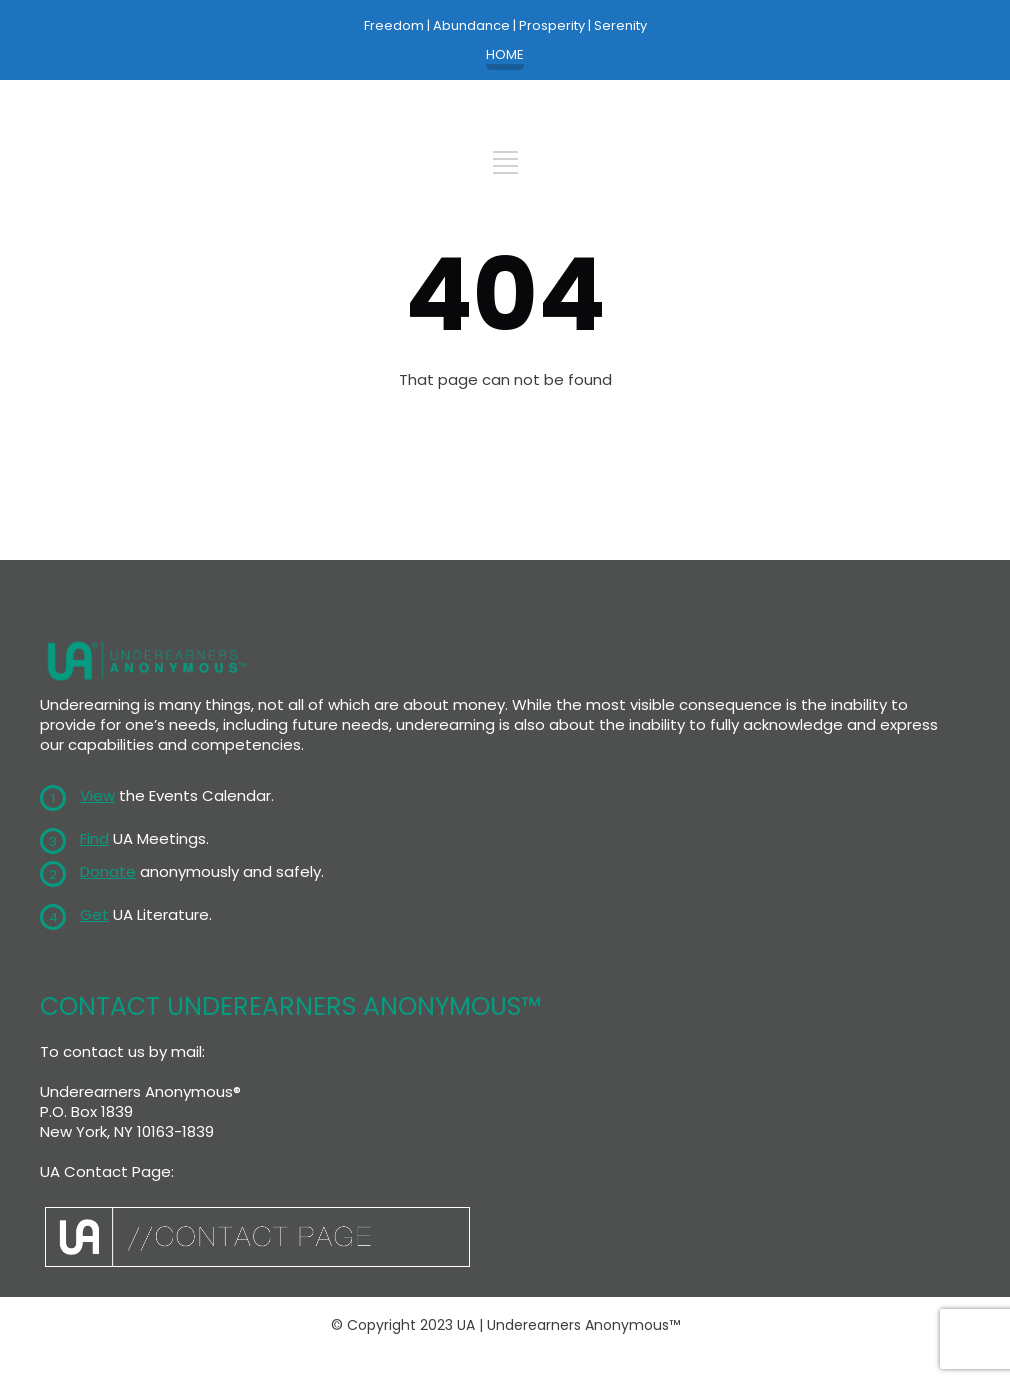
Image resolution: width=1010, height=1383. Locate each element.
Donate (108, 871)
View (97, 795)
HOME (505, 55)
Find (94, 838)
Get (94, 914)
